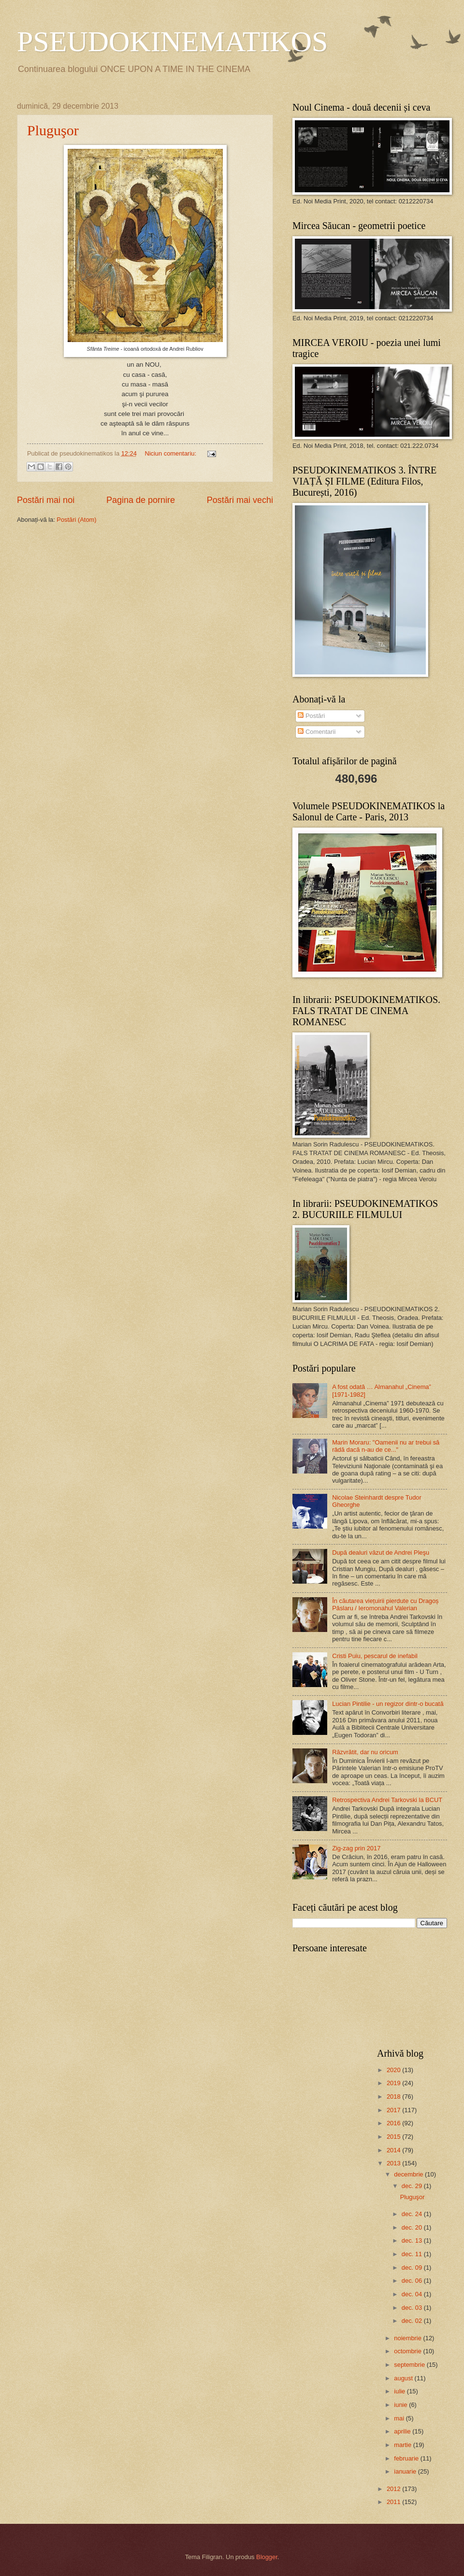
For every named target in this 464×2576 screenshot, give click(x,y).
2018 (394, 2096)
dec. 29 (413, 2186)
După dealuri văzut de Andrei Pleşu (380, 1552)
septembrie (410, 2364)
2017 (394, 2110)
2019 (394, 2083)
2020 (394, 2070)
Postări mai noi (45, 500)
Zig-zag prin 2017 (356, 1848)
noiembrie (408, 2338)
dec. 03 (413, 2307)
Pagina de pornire (140, 500)
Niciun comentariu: (171, 453)
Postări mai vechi (240, 500)
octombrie (408, 2351)
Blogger (266, 2557)
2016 (394, 2123)
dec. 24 (413, 2214)
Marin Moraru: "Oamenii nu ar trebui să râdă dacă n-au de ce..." (385, 1446)
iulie (400, 2391)
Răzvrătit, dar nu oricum (365, 1752)
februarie (407, 2458)
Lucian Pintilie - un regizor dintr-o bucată (387, 1703)
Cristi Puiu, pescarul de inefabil (375, 1656)
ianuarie (406, 2471)
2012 (394, 2488)
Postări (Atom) (76, 519)
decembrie (409, 2174)
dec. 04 (413, 2294)
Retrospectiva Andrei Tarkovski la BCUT (387, 1799)
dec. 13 (413, 2240)
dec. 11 (413, 2254)
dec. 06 (413, 2280)
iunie (401, 2404)
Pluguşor (53, 130)
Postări (311, 715)
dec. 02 (413, 2320)
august (404, 2378)
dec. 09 (413, 2267)
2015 (394, 2136)
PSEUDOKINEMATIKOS (172, 41)
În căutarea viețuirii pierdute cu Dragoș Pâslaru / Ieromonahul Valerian (385, 1604)
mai (400, 2418)
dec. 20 (413, 2227)
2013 (394, 2163)
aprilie (403, 2431)
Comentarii (316, 731)
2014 (394, 2150)
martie (403, 2444)
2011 (394, 2501)
